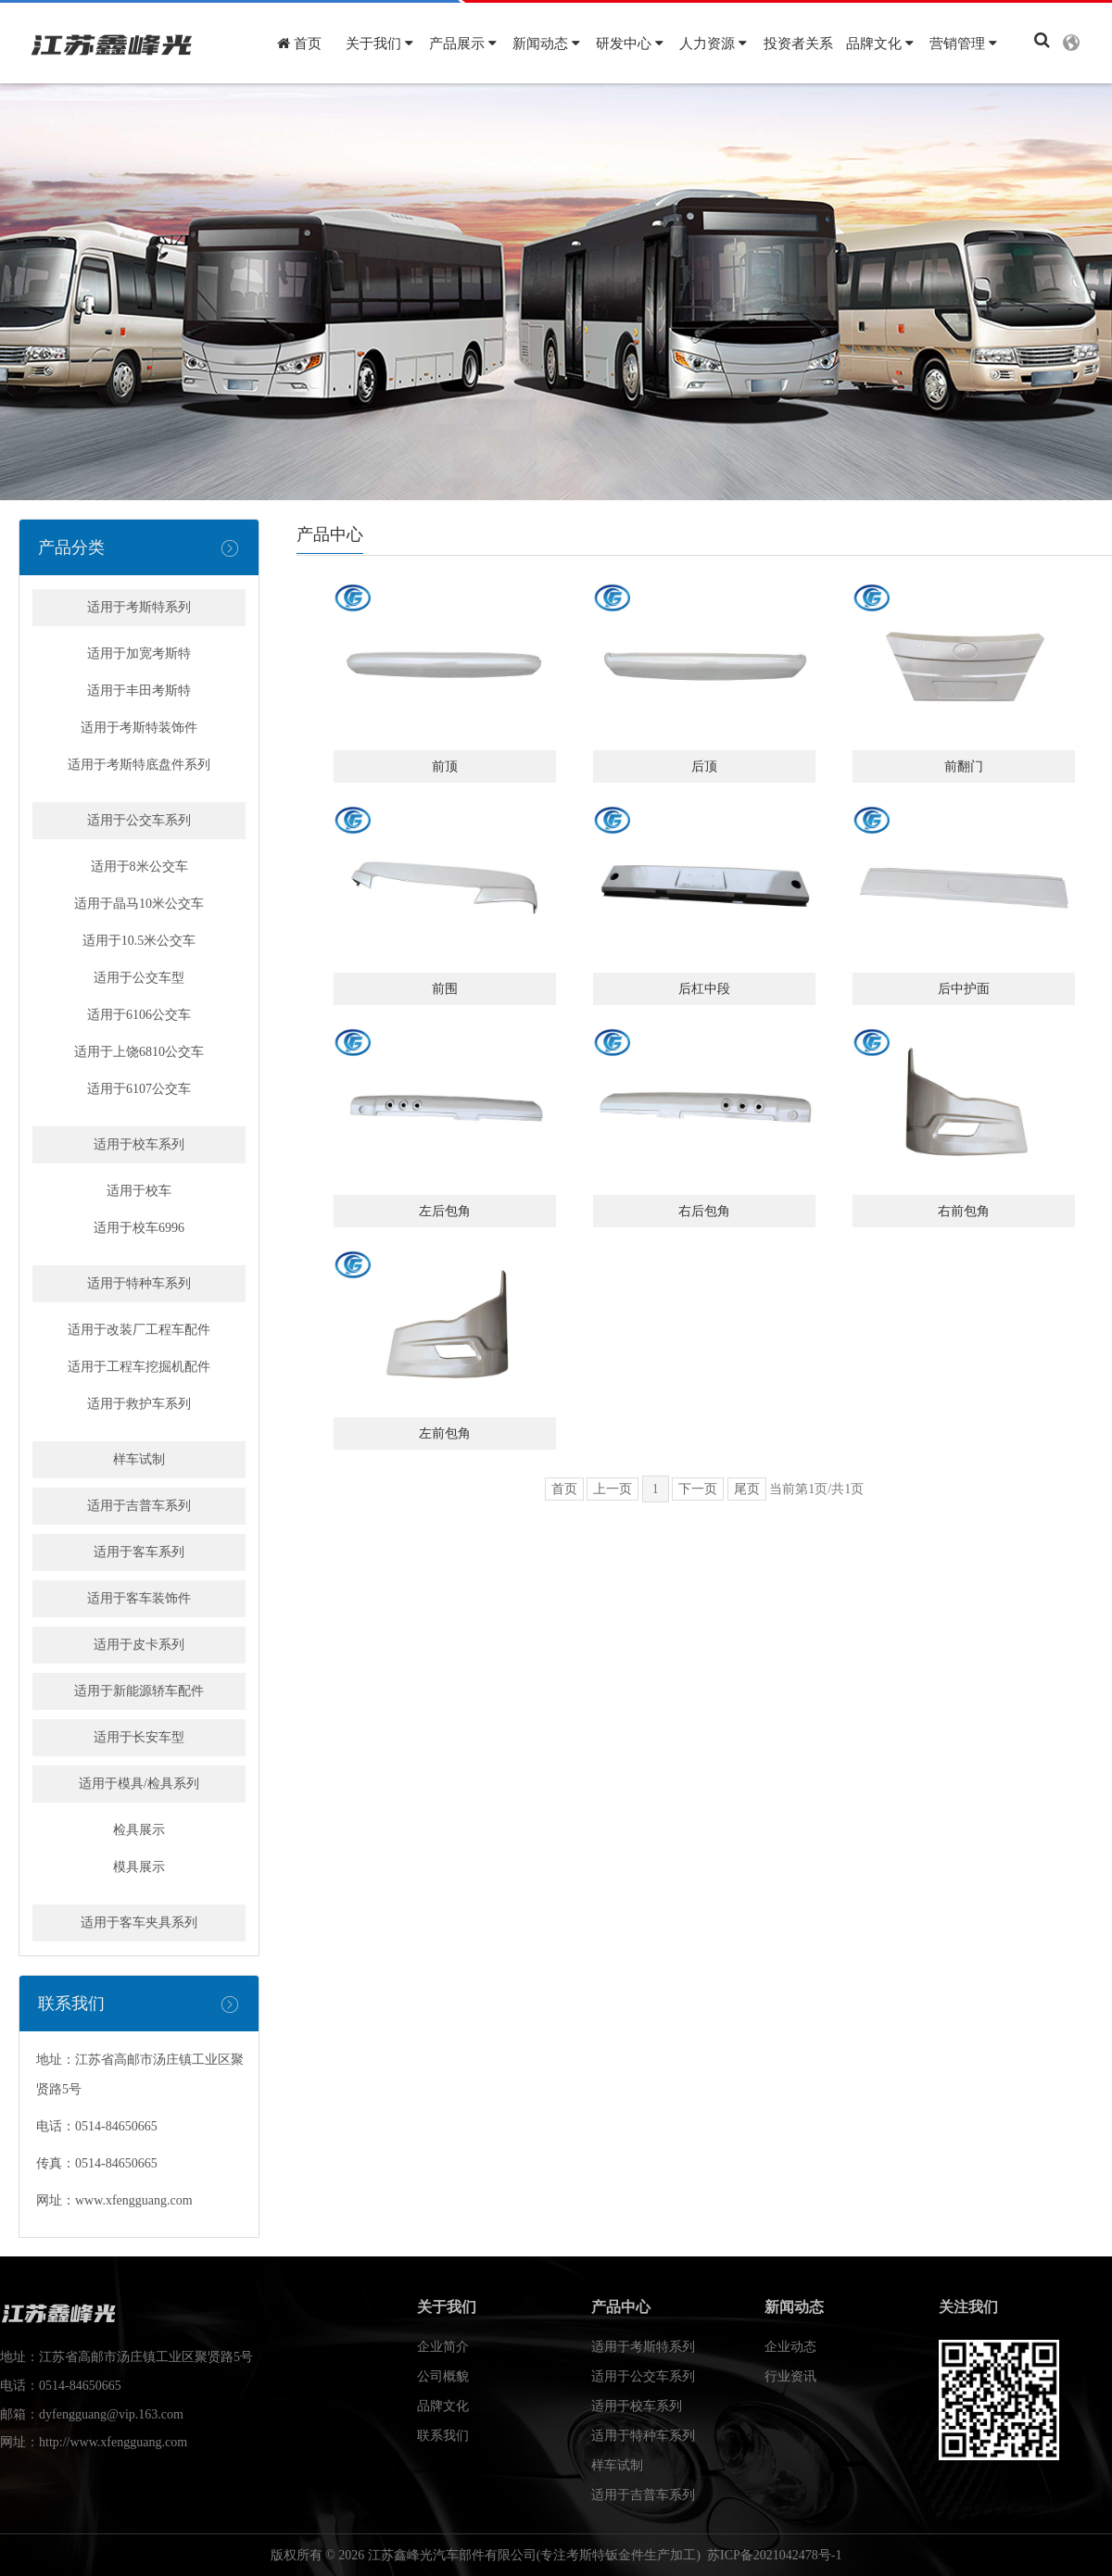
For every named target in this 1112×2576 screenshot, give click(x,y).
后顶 (704, 766)
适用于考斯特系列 (139, 607)
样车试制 (139, 1459)
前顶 (445, 766)
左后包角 (445, 1211)
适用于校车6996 (139, 1228)
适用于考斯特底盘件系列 (139, 765)
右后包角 (704, 1211)
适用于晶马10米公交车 (139, 904)
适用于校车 (139, 1191)
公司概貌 (443, 2376)
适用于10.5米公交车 (139, 941)
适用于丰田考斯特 (139, 690)
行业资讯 (790, 2376)
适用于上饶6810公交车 (139, 1052)
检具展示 (139, 1830)
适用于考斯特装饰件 (139, 728)
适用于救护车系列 (139, 1404)
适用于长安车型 (139, 1737)
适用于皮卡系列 (139, 1645)
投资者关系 (798, 43)
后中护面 (964, 989)
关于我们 (379, 43)
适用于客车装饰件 (139, 1598)
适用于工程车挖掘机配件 (139, 1367)
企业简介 (443, 2347)
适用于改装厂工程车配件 (139, 1330)
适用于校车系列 (139, 1144)
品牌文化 (880, 43)
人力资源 (713, 43)
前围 (445, 989)
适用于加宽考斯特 (139, 653)
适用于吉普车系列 (139, 1506)
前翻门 (963, 766)
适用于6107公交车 (139, 1089)
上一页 (612, 1489)
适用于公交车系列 (139, 820)
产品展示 (463, 43)
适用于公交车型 (139, 978)
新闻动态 (546, 43)
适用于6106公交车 (139, 1015)
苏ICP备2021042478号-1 (774, 2555)
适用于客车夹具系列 (139, 1922)
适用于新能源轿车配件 (139, 1691)
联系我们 (443, 2436)
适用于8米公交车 (139, 866)
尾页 (747, 1489)
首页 (299, 43)
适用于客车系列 (139, 1552)
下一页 (697, 1489)
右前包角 (964, 1211)
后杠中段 (704, 989)
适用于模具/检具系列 (139, 1784)
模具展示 (139, 1867)
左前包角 (445, 1433)
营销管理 (963, 43)
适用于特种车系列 (139, 1283)
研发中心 (629, 43)
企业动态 (790, 2347)
